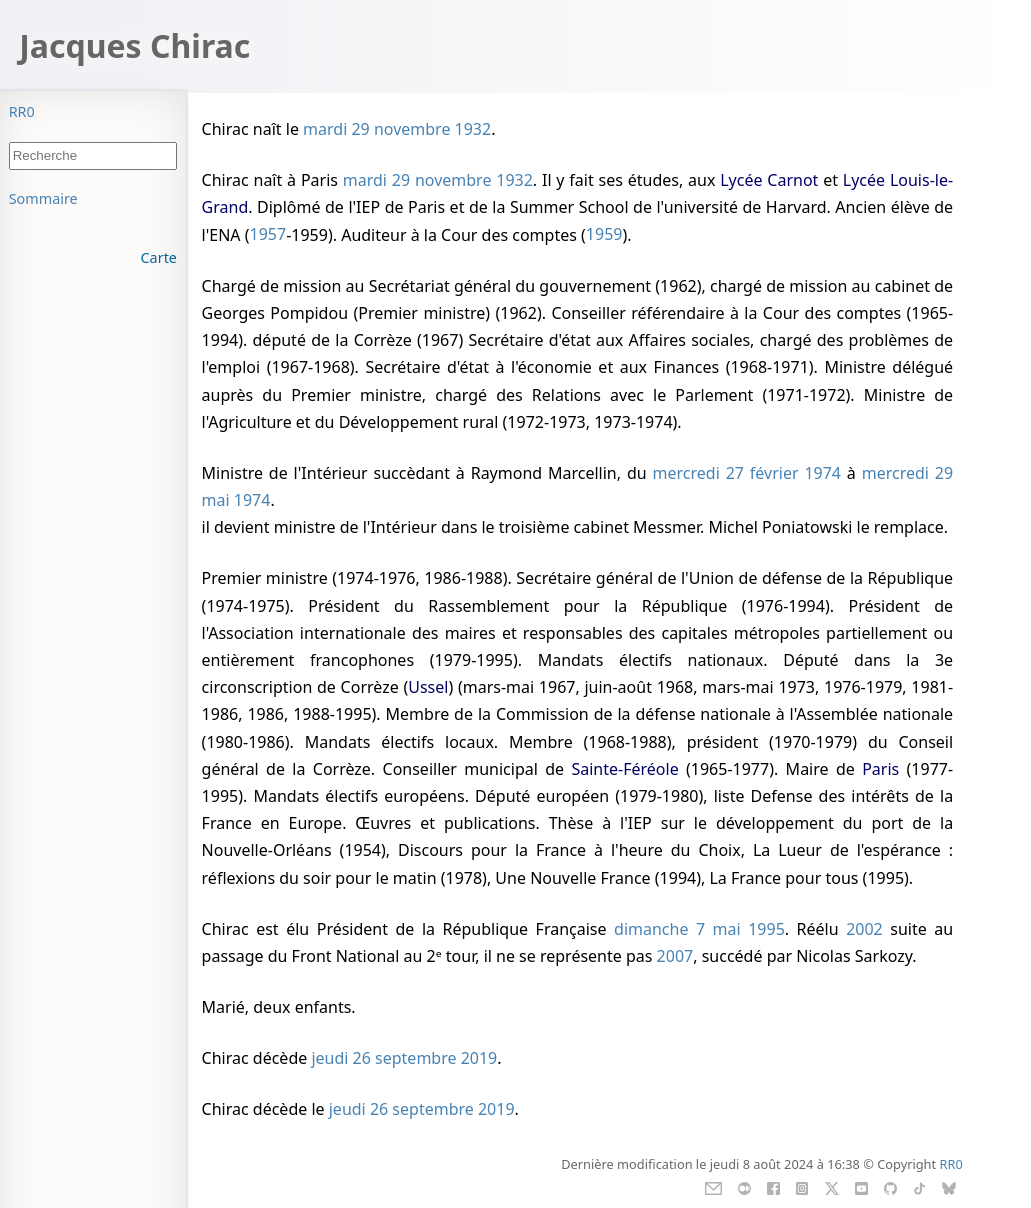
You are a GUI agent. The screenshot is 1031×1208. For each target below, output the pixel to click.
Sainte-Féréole (624, 769)
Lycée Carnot (769, 180)
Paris (880, 769)
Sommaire (43, 198)
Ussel (428, 687)
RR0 (22, 111)
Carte (159, 257)
